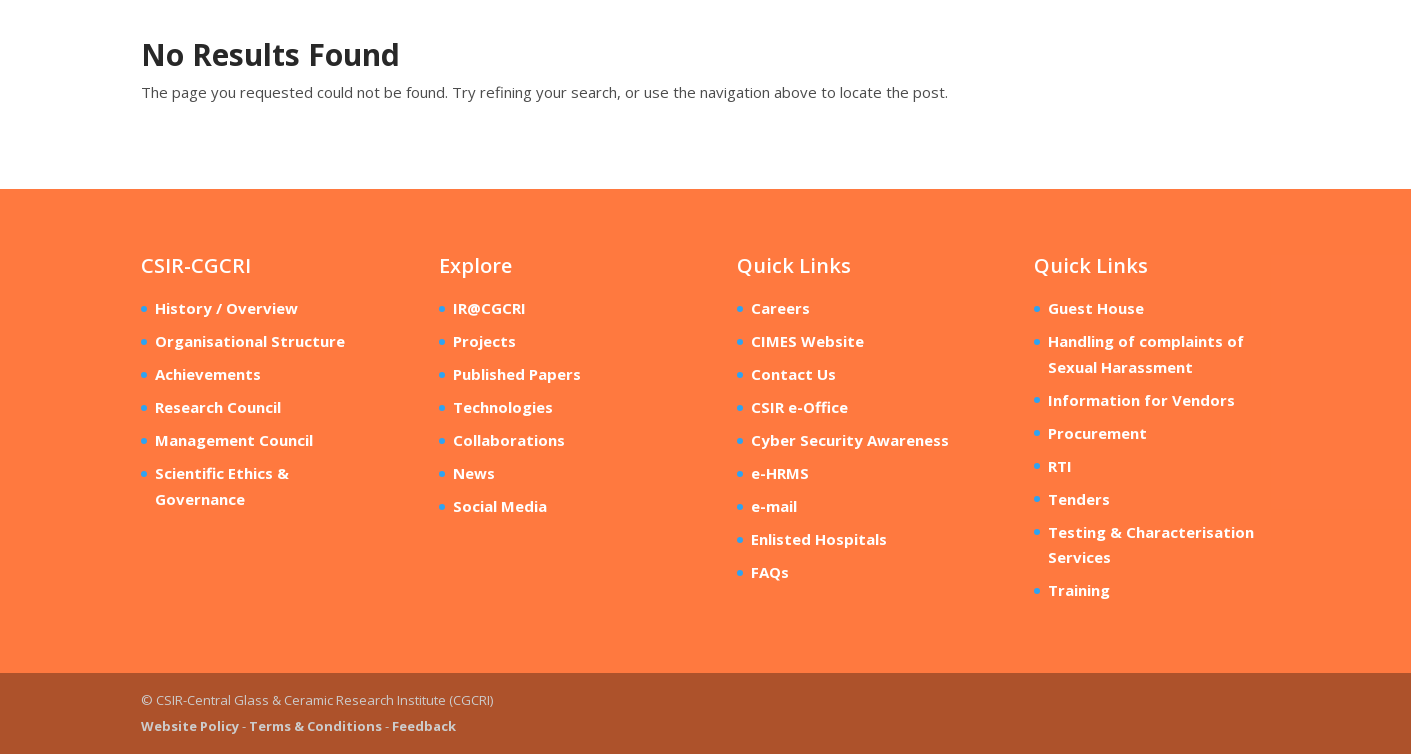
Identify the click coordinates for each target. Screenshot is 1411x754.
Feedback (424, 726)
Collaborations (509, 440)
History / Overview (226, 308)
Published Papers (517, 374)
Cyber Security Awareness (850, 440)
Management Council (234, 440)
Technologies (503, 407)
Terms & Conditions (315, 726)
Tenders (1079, 499)
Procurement (1097, 433)
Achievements (208, 374)
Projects (484, 341)
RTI (1060, 466)
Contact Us (793, 374)
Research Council (218, 407)
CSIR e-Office (799, 407)
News (474, 473)
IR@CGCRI (489, 308)
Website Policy (190, 726)
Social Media (500, 506)
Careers (780, 308)
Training (1079, 590)
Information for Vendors (1141, 400)
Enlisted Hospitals (819, 539)
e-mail (774, 506)
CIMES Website (807, 341)
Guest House (1096, 308)
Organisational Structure (250, 341)
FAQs (770, 572)
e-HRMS (780, 473)
